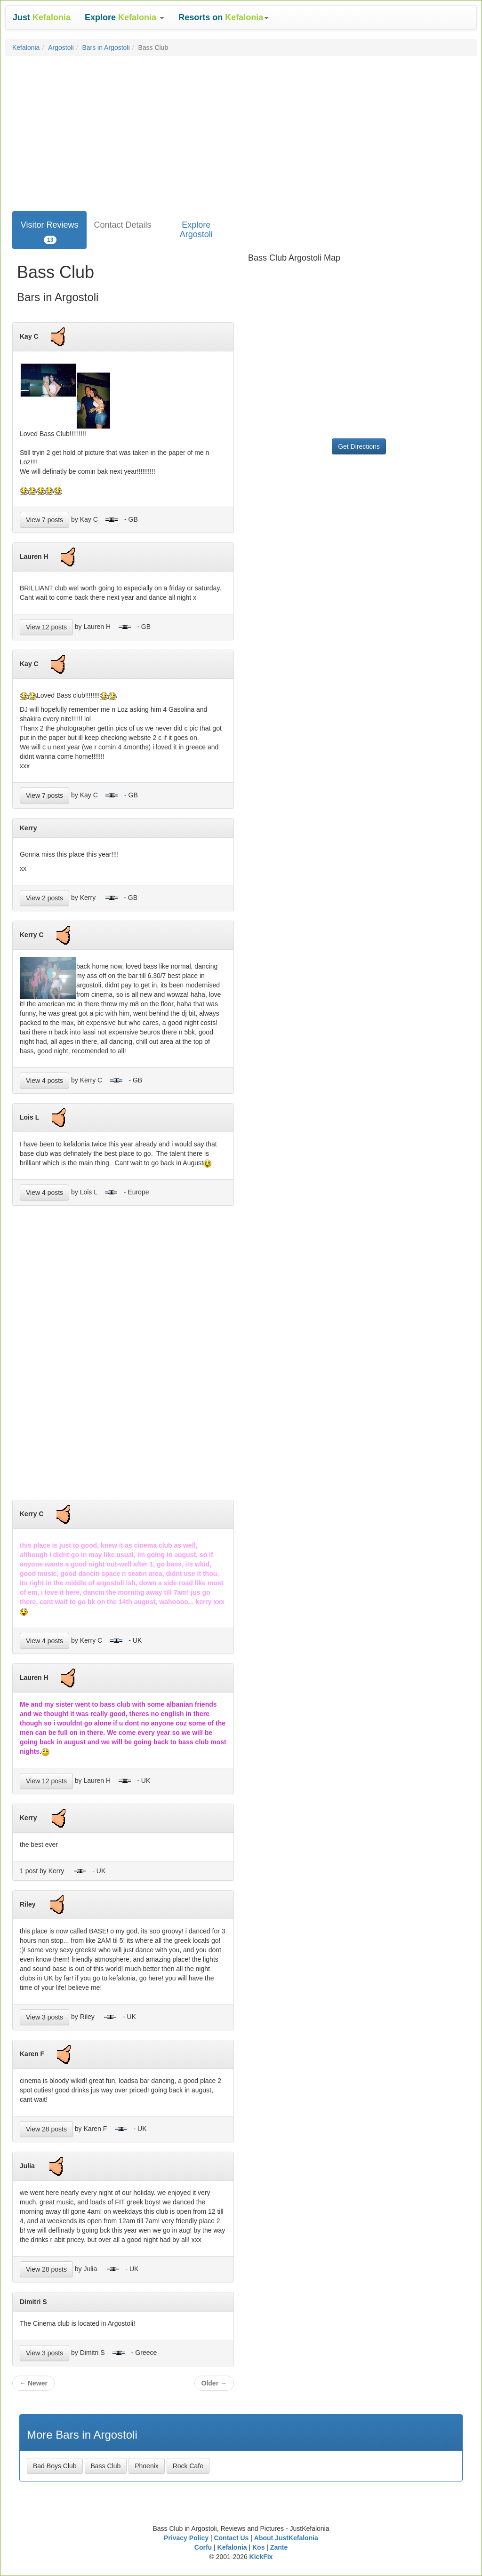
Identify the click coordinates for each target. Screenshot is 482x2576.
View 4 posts (44, 1080)
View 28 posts (46, 2129)
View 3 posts (44, 2017)
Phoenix (147, 2466)
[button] (124, 17)
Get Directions (359, 446)
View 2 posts (44, 898)
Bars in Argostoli (105, 47)
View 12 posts (46, 627)
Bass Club (106, 2466)
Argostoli (60, 47)
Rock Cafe (188, 2466)
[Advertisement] (241, 131)
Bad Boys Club (55, 2466)
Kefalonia (26, 47)
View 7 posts (44, 520)
